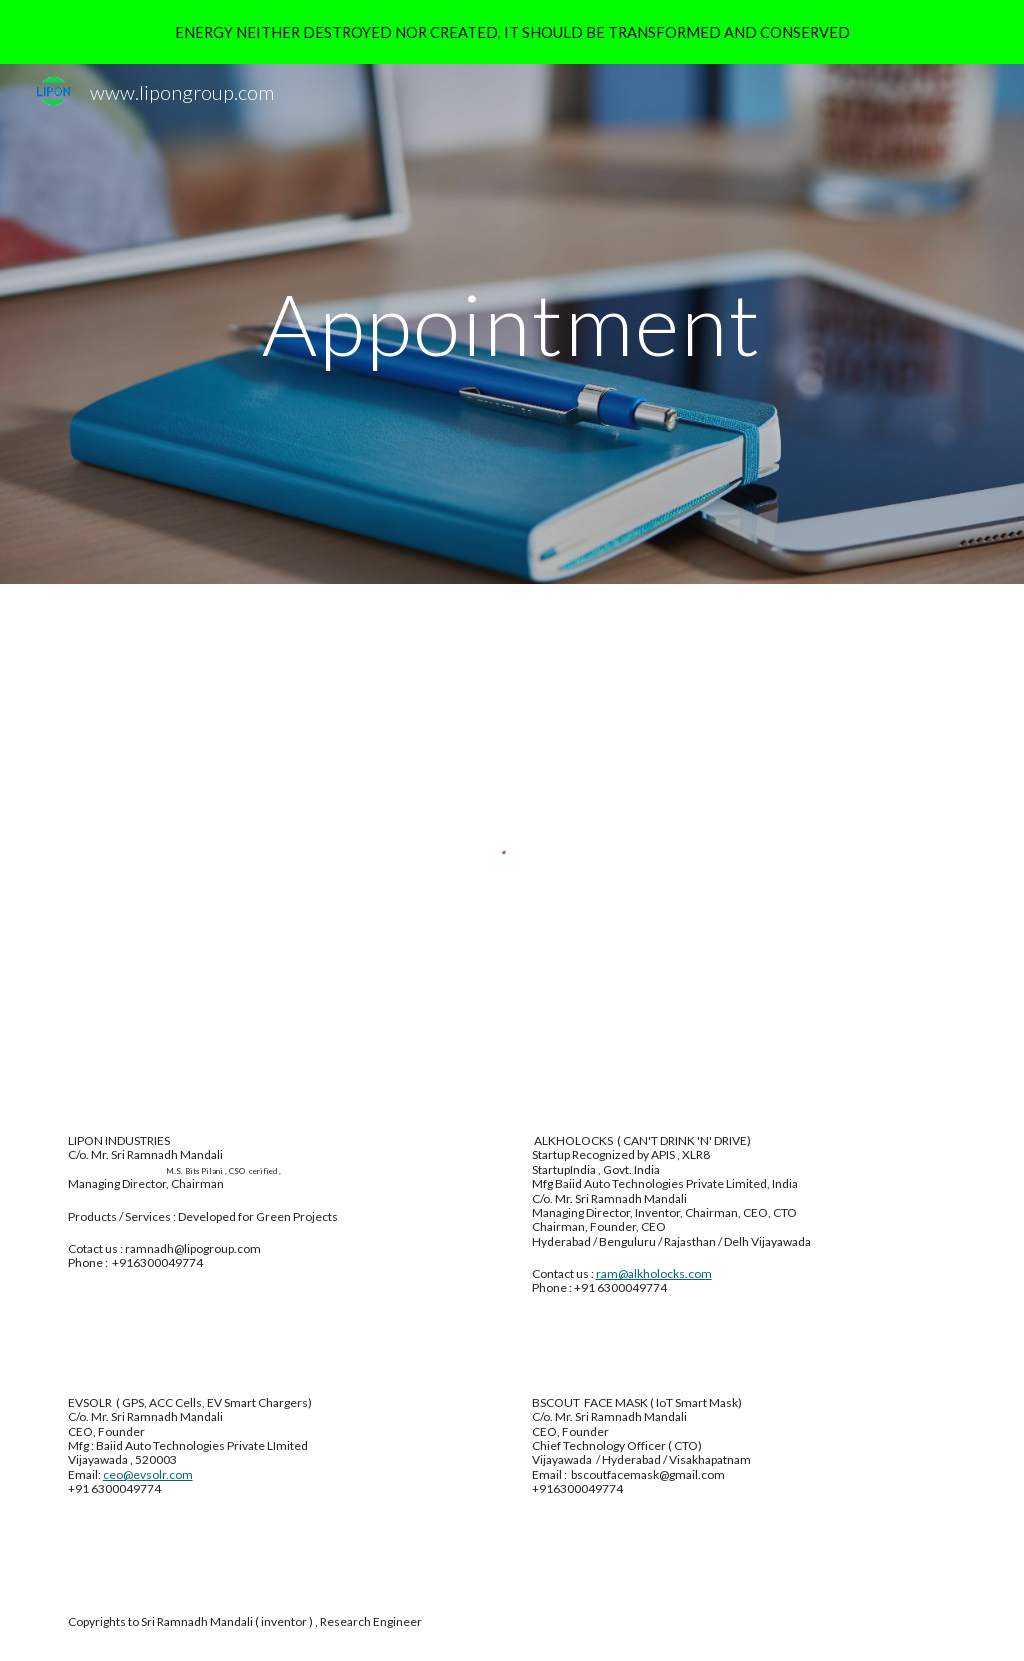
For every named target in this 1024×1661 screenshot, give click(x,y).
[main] (511, 323)
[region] (512, 32)
